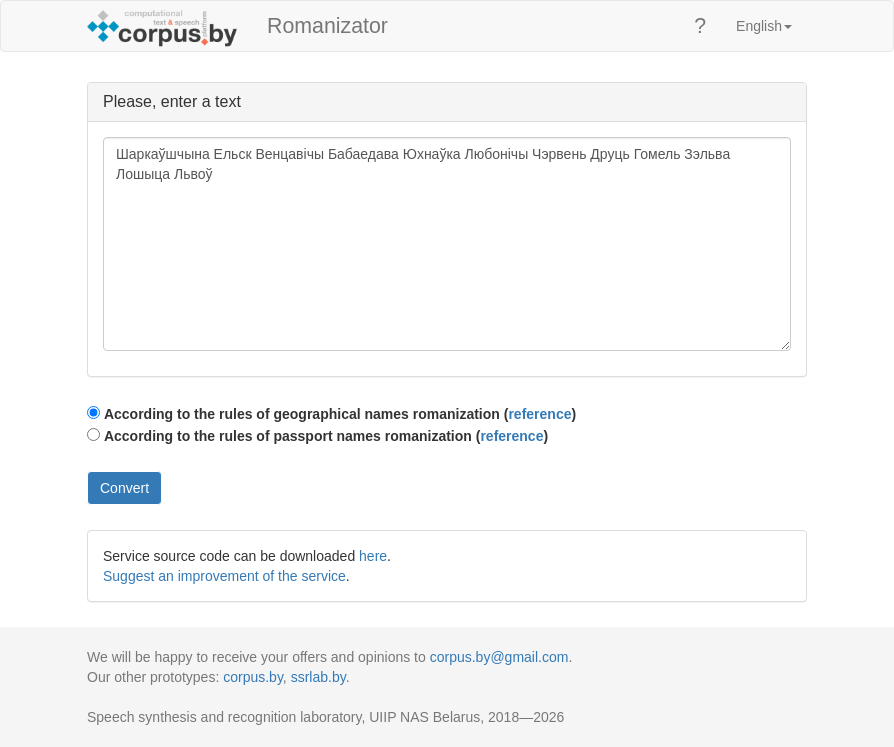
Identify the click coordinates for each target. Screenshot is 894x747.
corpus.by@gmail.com (499, 657)
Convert (124, 488)
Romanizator (327, 26)
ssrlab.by (318, 677)
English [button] (764, 26)
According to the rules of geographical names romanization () (340, 414)
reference (539, 414)
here (373, 556)
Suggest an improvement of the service (224, 576)
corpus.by (253, 677)
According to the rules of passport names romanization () (326, 436)
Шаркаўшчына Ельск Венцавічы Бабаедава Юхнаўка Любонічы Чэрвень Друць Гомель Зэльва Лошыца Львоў (447, 244)
